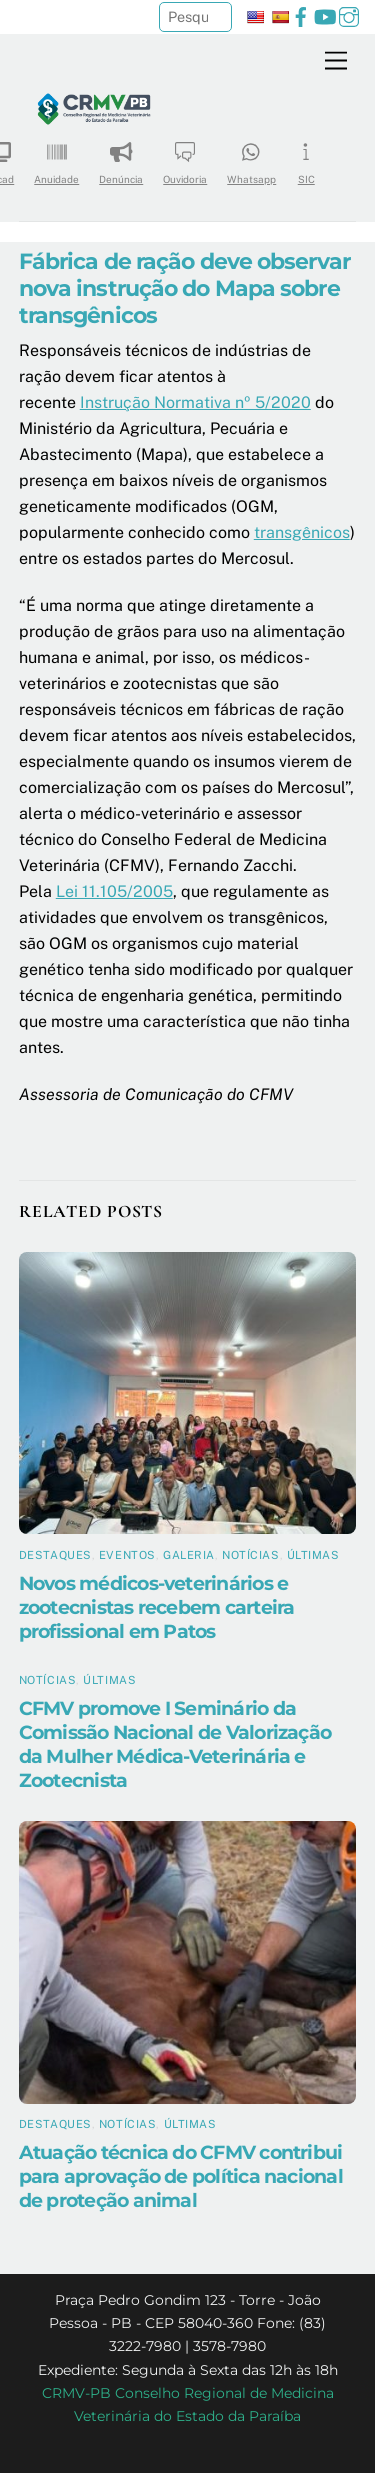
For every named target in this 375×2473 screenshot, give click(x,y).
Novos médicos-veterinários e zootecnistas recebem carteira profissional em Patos (157, 1607)
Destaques (55, 1555)
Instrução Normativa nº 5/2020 (195, 402)
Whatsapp (251, 156)
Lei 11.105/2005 (114, 891)
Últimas (313, 1555)
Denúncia (121, 156)
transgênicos (302, 532)
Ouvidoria (185, 156)
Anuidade (56, 156)
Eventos (127, 1555)
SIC (306, 156)
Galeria (189, 1555)
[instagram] (349, 14)
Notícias (250, 1555)
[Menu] (336, 61)
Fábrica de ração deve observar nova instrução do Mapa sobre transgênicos (184, 288)
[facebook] (301, 14)
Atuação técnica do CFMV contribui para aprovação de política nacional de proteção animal (181, 2176)
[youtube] (325, 14)
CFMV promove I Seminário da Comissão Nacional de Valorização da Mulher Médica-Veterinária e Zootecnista (175, 1744)
